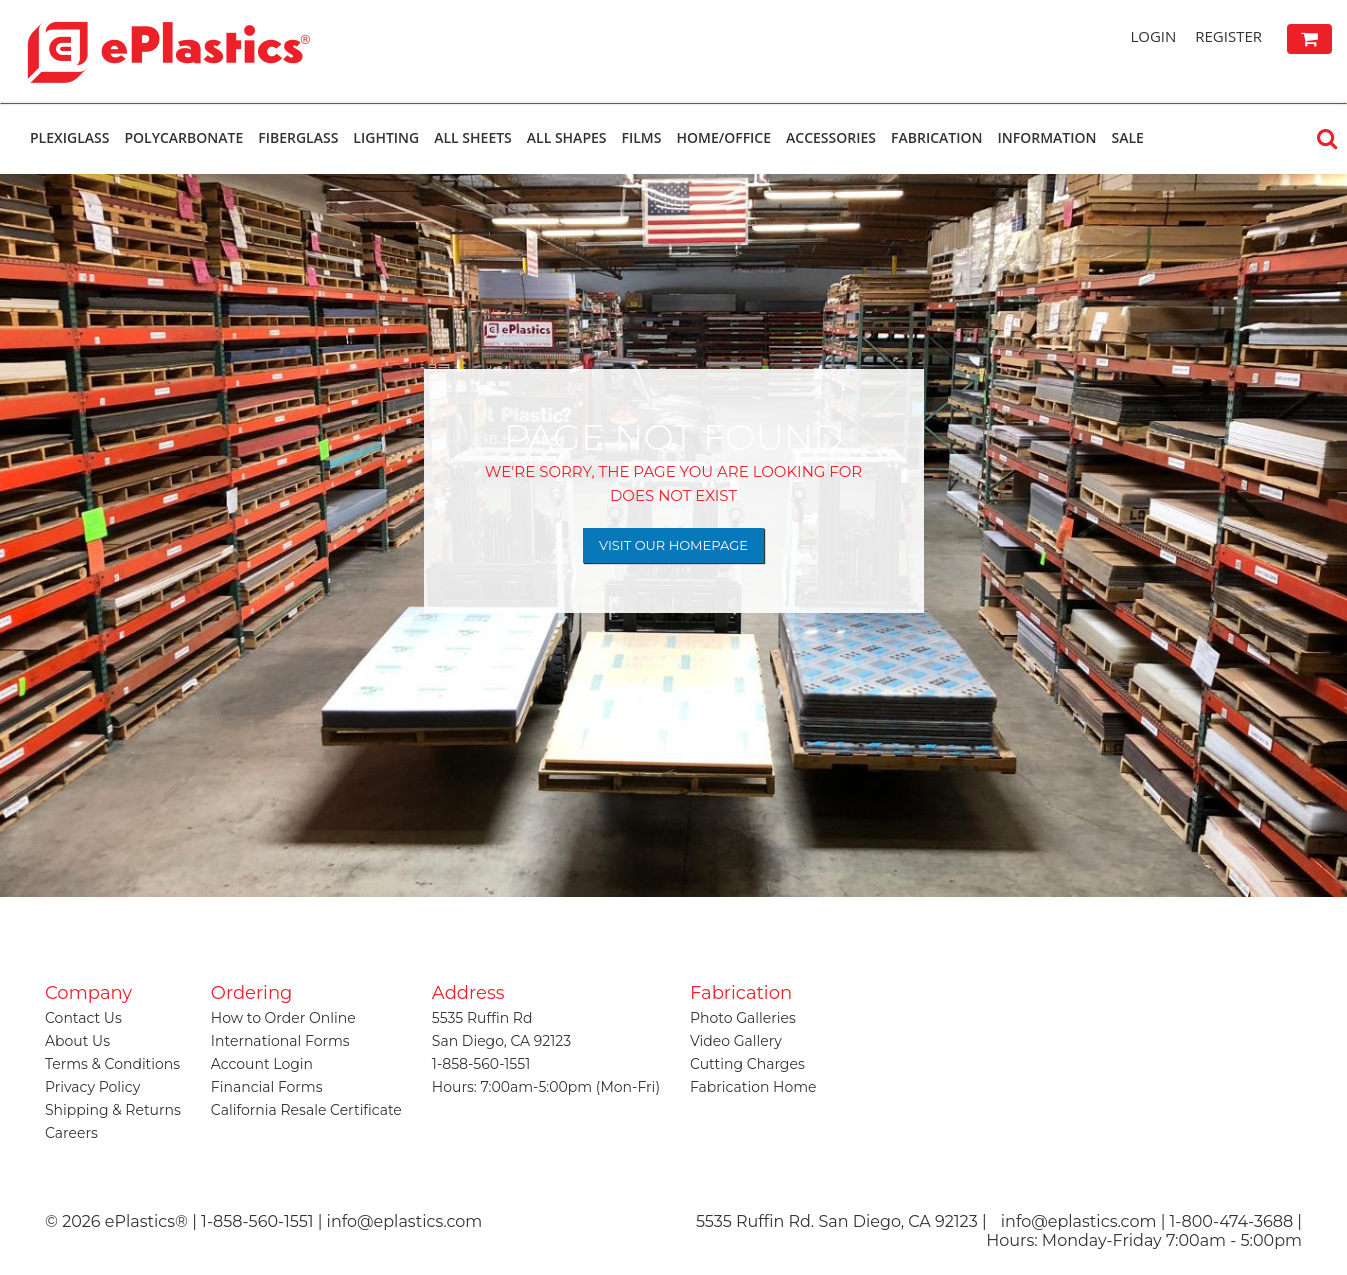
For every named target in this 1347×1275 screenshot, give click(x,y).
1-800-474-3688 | (1236, 1221)
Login (1153, 36)
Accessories (831, 137)
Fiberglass (298, 137)
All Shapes (567, 137)
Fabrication (936, 137)
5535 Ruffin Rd (482, 1018)
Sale (1127, 137)
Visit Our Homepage (673, 545)
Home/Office (723, 137)
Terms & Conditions (112, 1064)
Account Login (262, 1064)
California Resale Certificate (306, 1110)
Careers (71, 1133)
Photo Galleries (743, 1018)
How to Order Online (283, 1018)
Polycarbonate (183, 137)
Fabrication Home (753, 1087)
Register (1228, 36)
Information (1046, 137)
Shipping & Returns (113, 1110)
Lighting (386, 137)
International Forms (280, 1041)
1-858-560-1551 (481, 1064)
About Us (77, 1041)
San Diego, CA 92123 (501, 1041)
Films (642, 137)
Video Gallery (736, 1041)
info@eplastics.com (1079, 1221)
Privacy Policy (92, 1087)
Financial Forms (267, 1087)
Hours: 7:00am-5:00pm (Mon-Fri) (546, 1087)
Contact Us (83, 1018)
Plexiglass (69, 137)
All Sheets (473, 137)
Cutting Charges (747, 1064)
